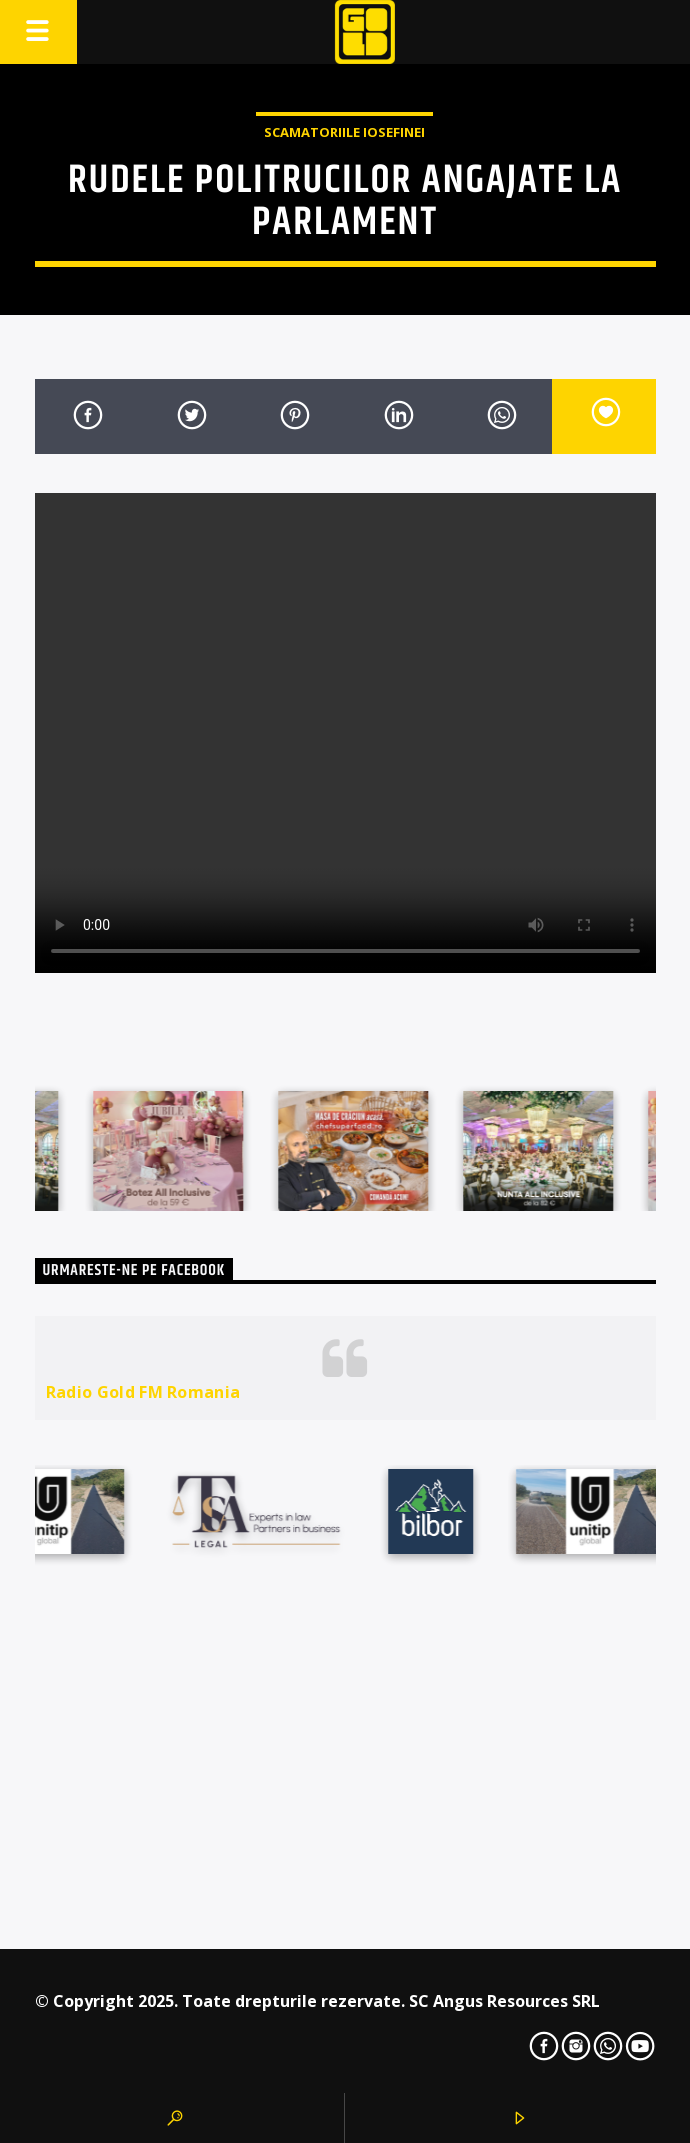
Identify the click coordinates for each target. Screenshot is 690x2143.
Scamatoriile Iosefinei (344, 132)
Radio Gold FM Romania (143, 1392)
